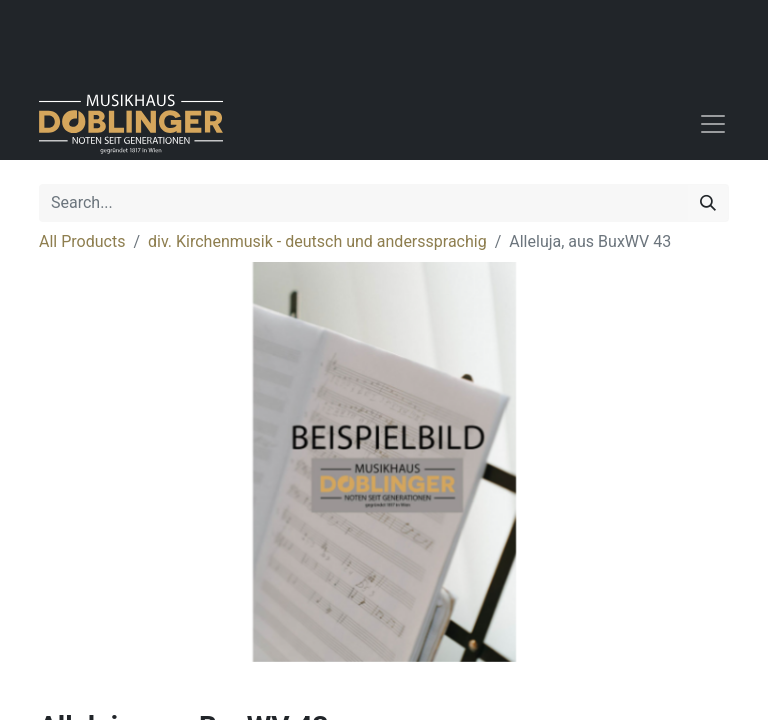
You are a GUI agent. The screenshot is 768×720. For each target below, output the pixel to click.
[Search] (708, 203)
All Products (82, 241)
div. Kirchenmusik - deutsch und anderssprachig (317, 241)
